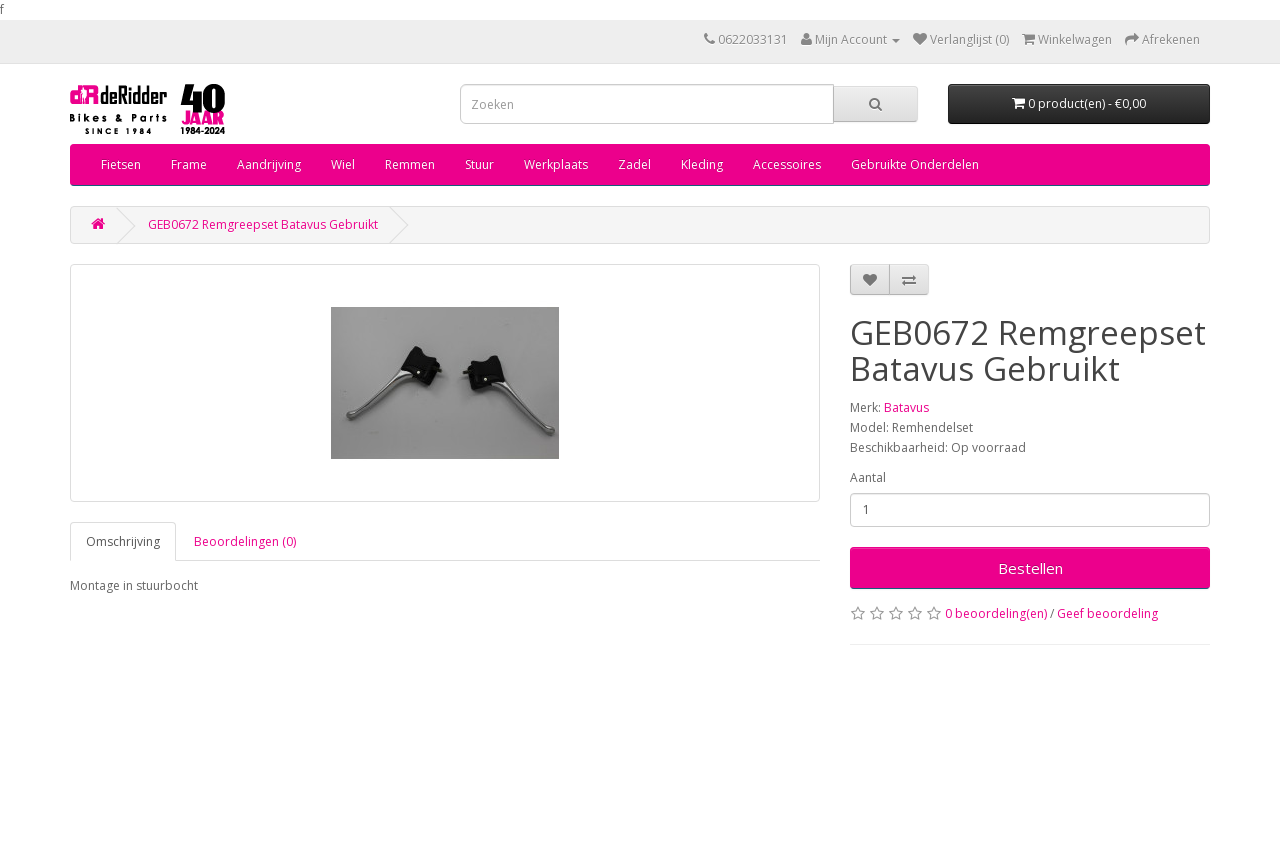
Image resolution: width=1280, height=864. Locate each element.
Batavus (906, 407)
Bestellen (1030, 568)
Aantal (868, 477)
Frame (189, 164)
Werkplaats (556, 164)
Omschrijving (123, 541)
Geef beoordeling (1107, 613)
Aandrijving (269, 164)
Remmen (410, 164)
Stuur (479, 164)
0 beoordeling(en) (996, 613)
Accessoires (787, 164)
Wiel (343, 164)
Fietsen (121, 164)
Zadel (634, 164)
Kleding (702, 164)
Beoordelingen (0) (245, 541)
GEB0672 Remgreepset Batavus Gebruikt (263, 224)
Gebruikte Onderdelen (915, 164)
